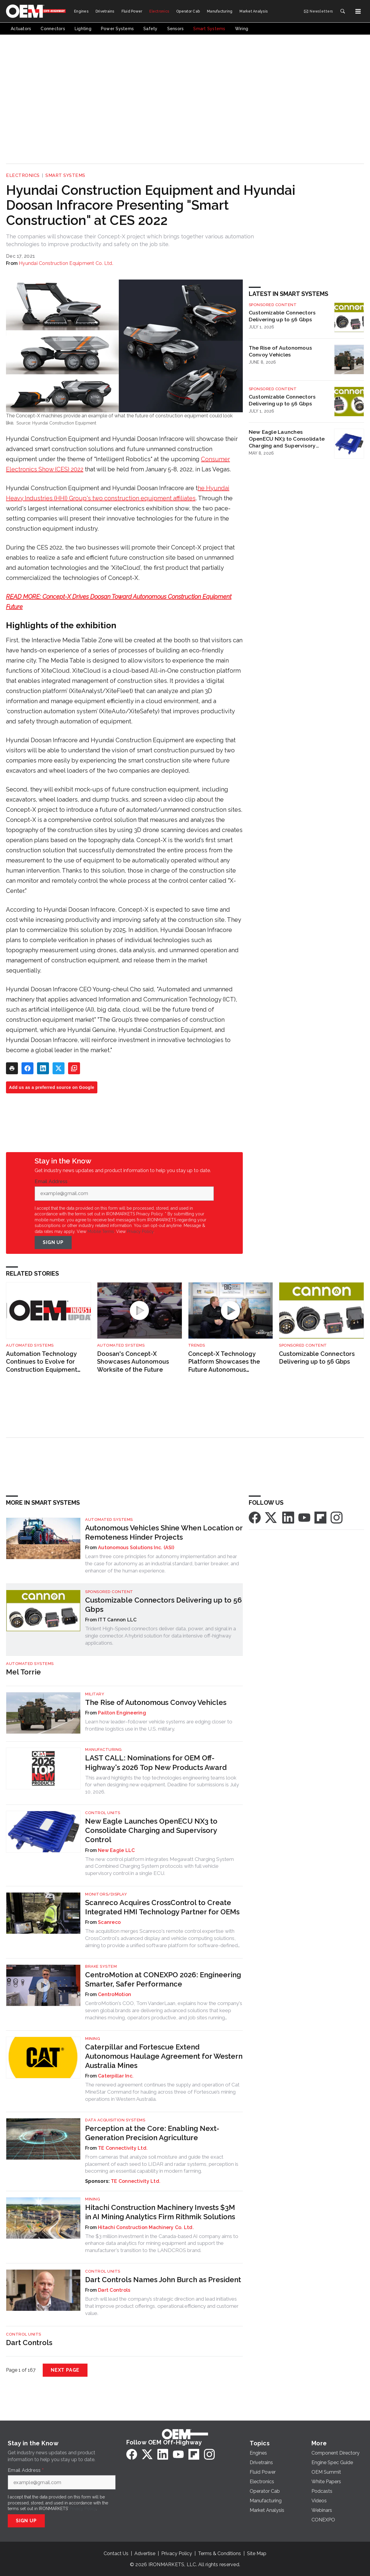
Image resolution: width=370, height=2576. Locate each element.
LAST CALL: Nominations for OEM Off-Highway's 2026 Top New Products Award (156, 1762)
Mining (92, 2038)
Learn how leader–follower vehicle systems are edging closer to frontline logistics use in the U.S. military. (158, 1725)
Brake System (101, 1966)
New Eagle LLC (116, 1850)
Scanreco (109, 1922)
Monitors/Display (106, 1894)
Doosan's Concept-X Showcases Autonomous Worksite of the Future (133, 1361)
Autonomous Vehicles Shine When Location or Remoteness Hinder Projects (163, 1532)
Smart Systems (65, 175)
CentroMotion (114, 1994)
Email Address (52, 1181)
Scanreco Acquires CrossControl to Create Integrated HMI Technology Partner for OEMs (162, 1907)
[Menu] (358, 11)
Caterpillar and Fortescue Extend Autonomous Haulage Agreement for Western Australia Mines (163, 2056)
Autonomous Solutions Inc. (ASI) (136, 1547)
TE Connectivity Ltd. (123, 2148)
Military (94, 1694)
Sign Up (53, 1242)
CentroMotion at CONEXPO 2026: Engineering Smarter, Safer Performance (163, 1979)
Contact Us (116, 2553)
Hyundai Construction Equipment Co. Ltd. (66, 263)
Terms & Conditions (219, 2553)
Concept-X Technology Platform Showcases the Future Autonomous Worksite (224, 1362)
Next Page (65, 2370)
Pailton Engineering (122, 1713)
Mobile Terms (100, 1231)
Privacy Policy (140, 1231)
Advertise (144, 2553)
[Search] (342, 11)
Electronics (23, 175)
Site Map (256, 2553)
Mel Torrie (23, 1672)
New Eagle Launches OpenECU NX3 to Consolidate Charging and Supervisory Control (287, 439)
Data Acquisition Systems (115, 2120)
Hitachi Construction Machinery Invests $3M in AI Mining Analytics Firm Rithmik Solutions (160, 2212)
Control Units (102, 1813)
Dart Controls (114, 2290)
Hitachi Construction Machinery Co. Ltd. (146, 2227)
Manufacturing (103, 1749)
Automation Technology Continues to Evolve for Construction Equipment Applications (41, 1362)
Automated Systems (30, 1345)
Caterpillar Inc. (115, 2076)
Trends (196, 1345)
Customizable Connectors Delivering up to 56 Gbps (282, 315)
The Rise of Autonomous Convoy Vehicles (280, 351)
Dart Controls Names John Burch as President (163, 2279)
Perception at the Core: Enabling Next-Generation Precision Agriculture (152, 2133)
